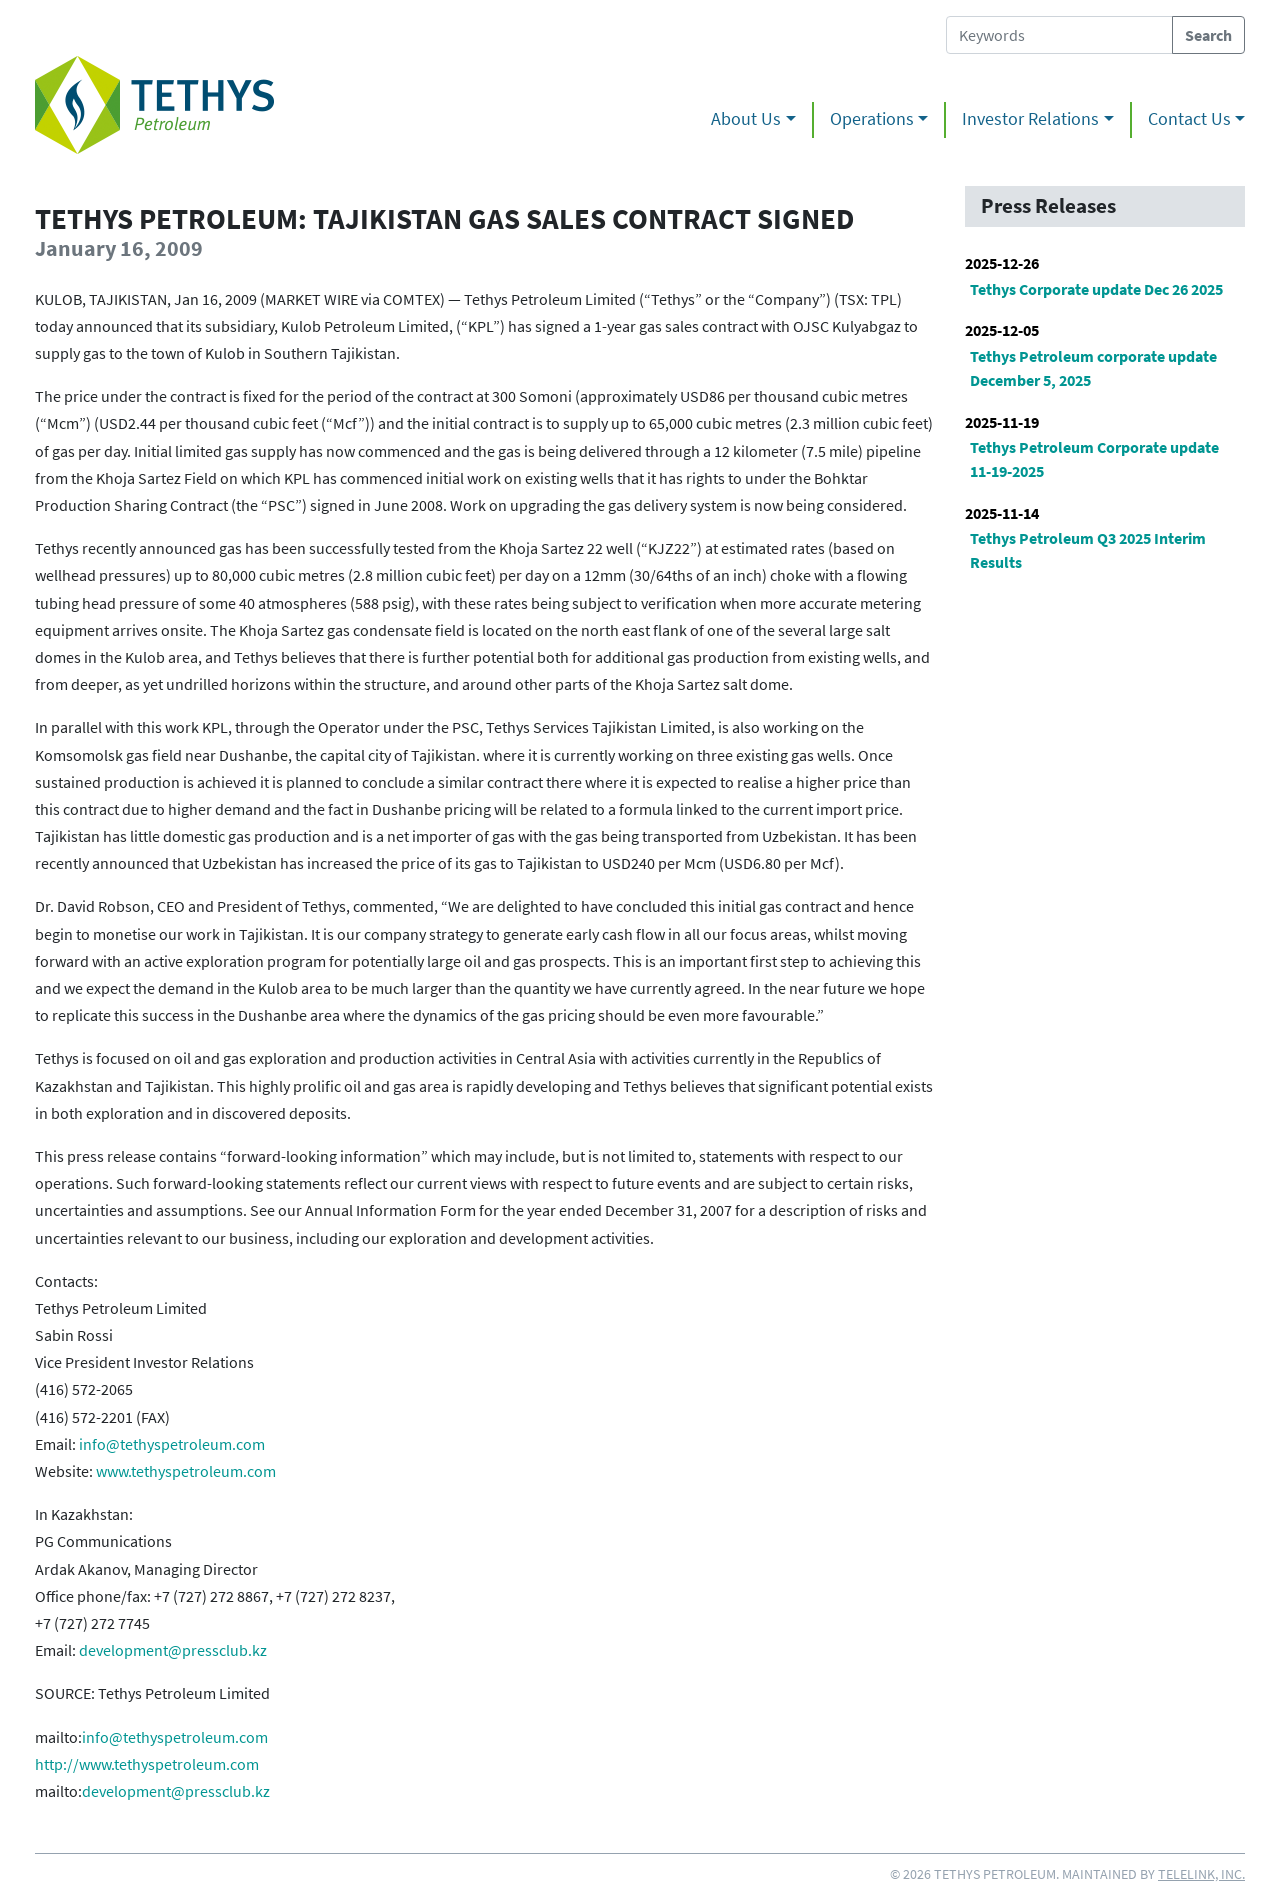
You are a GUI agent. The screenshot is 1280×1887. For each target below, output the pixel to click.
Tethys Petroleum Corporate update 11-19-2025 (1094, 459)
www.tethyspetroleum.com (186, 1471)
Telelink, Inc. (1201, 1874)
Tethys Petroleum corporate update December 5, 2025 (1093, 368)
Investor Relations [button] (1030, 119)
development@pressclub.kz (173, 1650)
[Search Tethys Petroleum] (1059, 35)
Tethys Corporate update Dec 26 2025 (1096, 289)
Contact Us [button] (1189, 119)
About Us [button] (746, 119)
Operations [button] (872, 119)
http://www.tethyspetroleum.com (147, 1764)
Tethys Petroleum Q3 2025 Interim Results (1088, 550)
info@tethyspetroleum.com (172, 1444)
